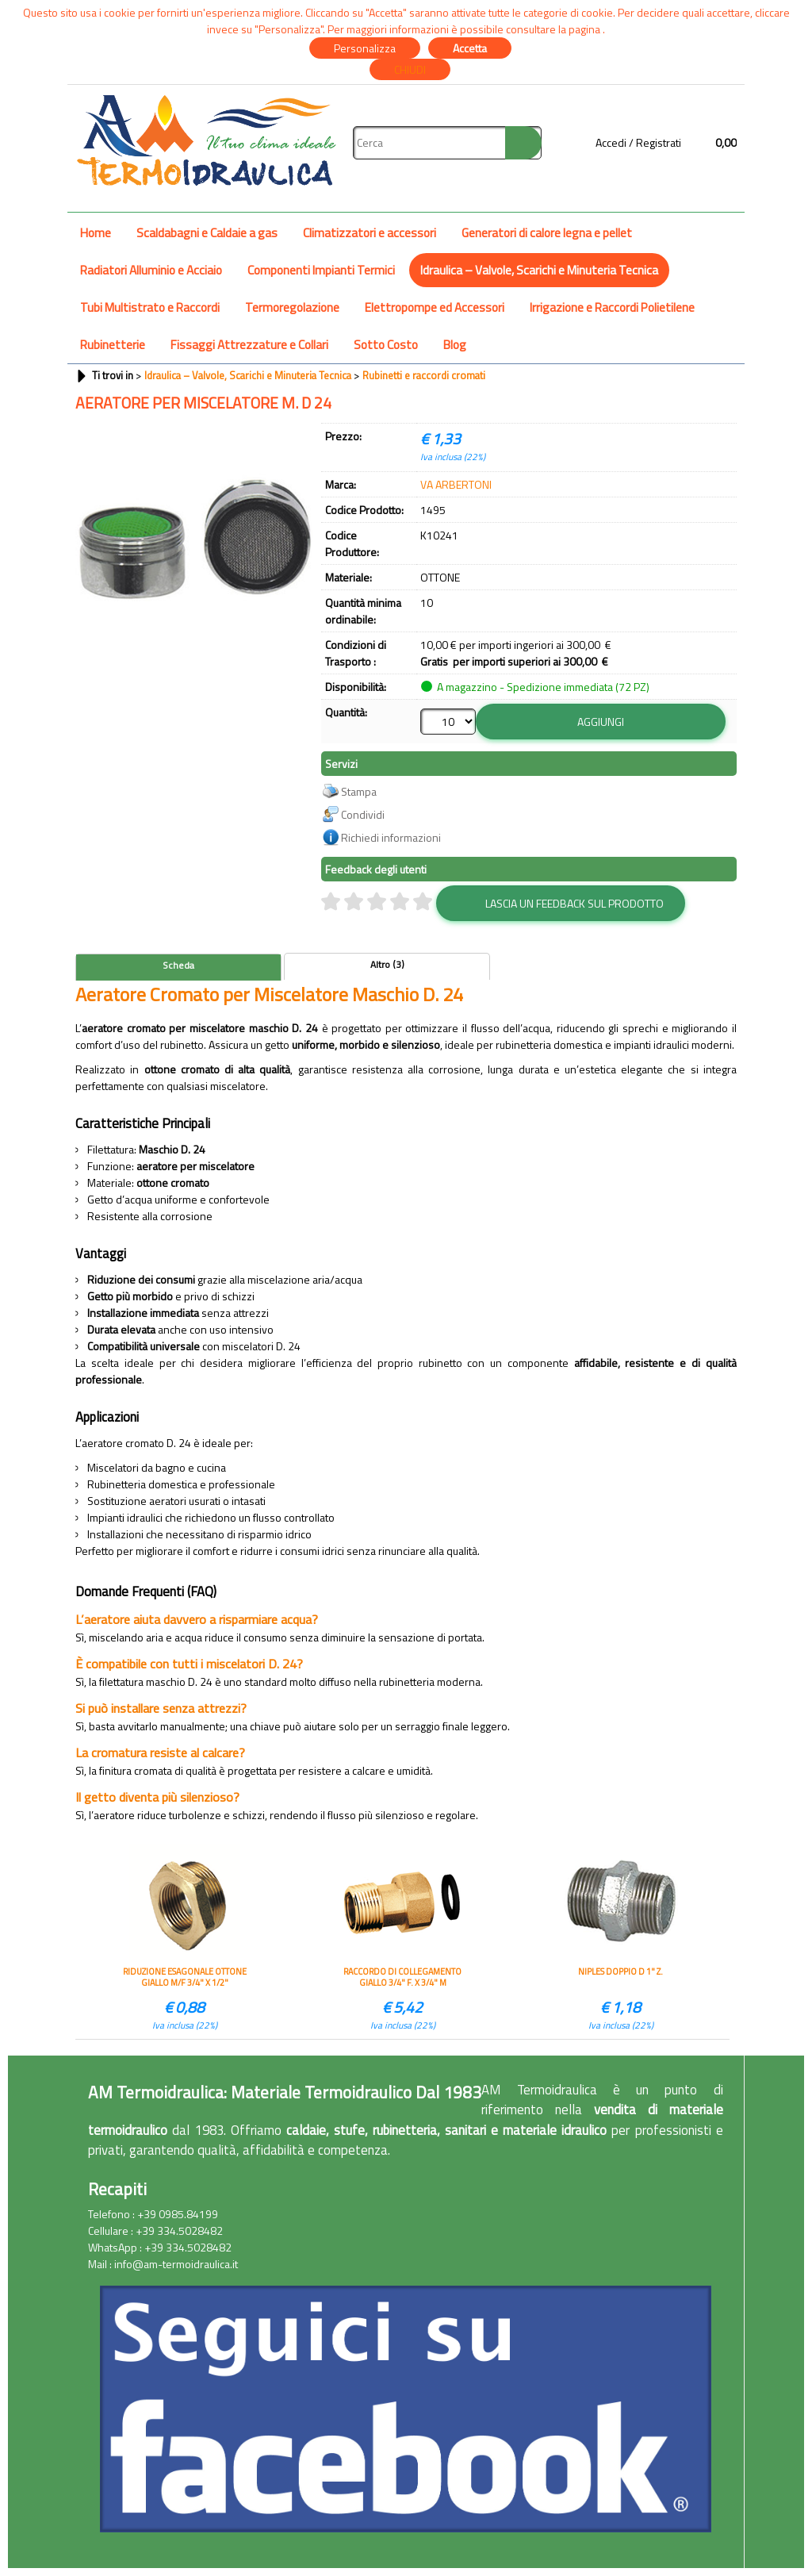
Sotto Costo (386, 345)
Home (95, 233)
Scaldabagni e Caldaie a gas (207, 233)
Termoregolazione (292, 307)
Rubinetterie (112, 345)
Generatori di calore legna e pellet (547, 233)
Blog (454, 345)
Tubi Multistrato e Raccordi (150, 307)
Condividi (363, 814)
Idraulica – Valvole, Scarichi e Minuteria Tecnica (539, 270)
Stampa (359, 791)
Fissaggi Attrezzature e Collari (249, 345)
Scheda (178, 965)
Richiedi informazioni (391, 837)
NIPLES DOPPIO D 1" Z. (620, 1972)
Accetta (470, 48)
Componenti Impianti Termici (321, 270)
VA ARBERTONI (456, 484)
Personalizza (365, 48)
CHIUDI (410, 69)
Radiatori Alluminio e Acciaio (151, 270)
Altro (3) (387, 965)
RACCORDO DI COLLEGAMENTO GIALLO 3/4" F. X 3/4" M (402, 1977)
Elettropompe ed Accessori (434, 307)
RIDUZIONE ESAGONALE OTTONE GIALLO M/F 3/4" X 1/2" (185, 1977)
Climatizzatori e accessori (369, 233)
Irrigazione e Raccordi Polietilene (612, 307)
